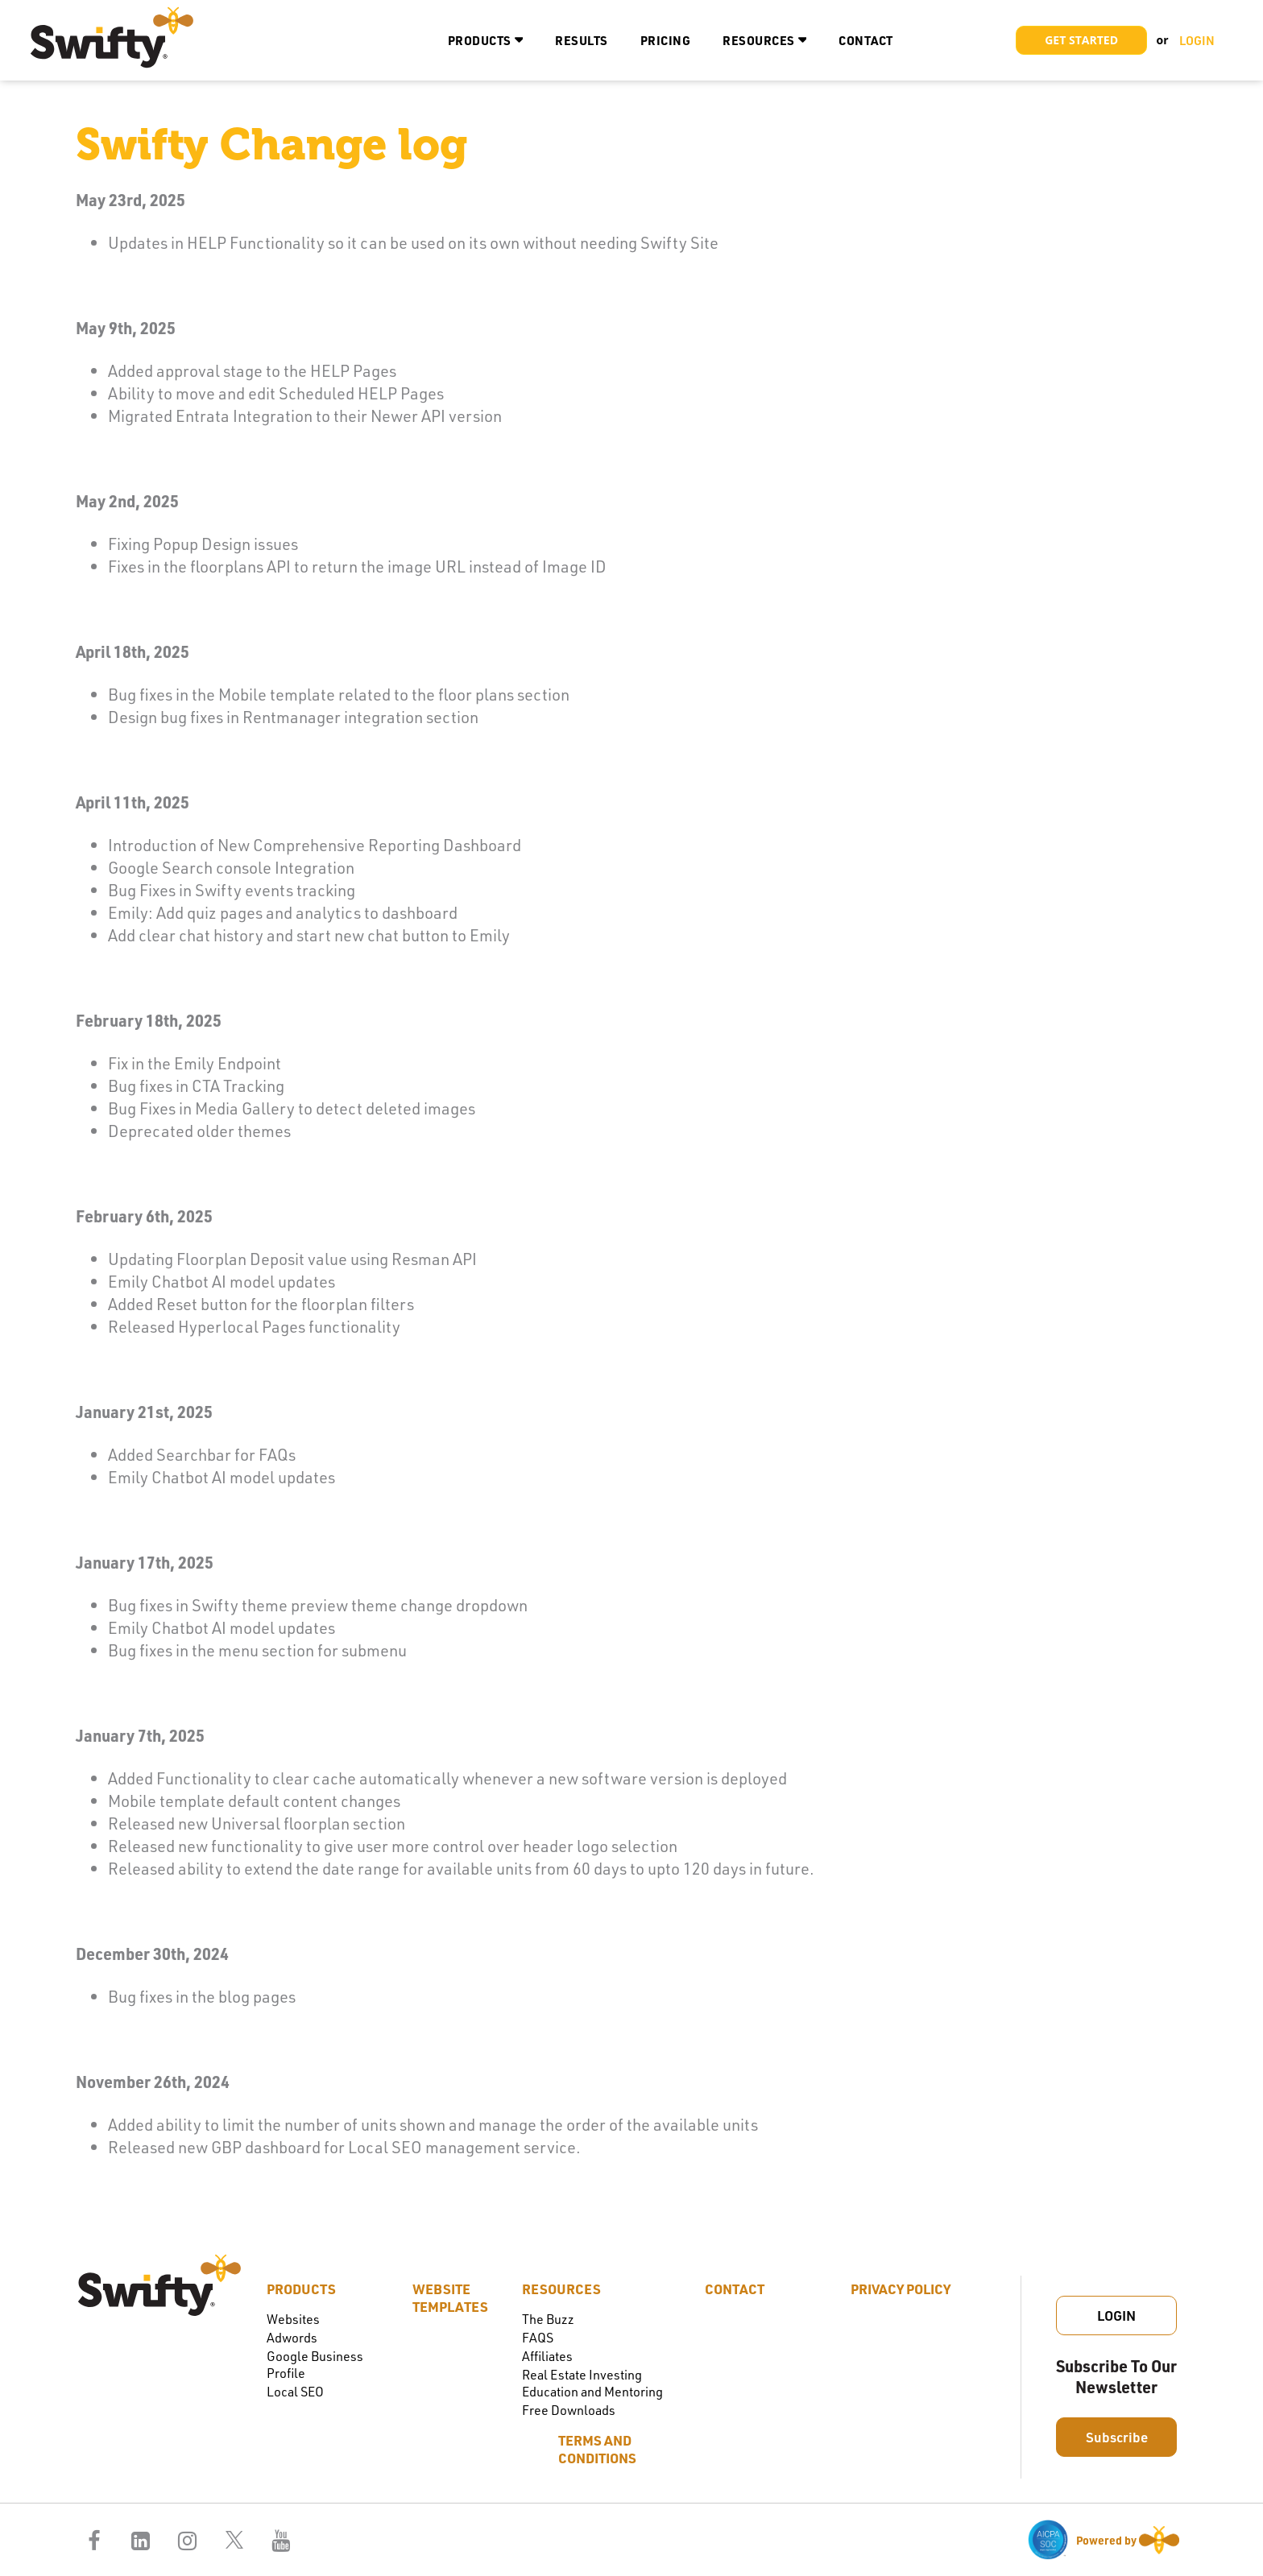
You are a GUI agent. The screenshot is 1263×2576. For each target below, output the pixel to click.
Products (479, 40)
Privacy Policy (900, 2288)
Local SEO (295, 2391)
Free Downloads (568, 2409)
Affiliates (547, 2355)
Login (1116, 2315)
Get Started (1081, 40)
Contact (866, 40)
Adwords (292, 2337)
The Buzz (548, 2318)
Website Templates (450, 2297)
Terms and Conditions (597, 2448)
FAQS (537, 2337)
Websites (293, 2318)
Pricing (665, 40)
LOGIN (1197, 40)
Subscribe (1117, 2437)
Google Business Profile (315, 2364)
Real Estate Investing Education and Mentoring (592, 2383)
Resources (759, 40)
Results (581, 40)
